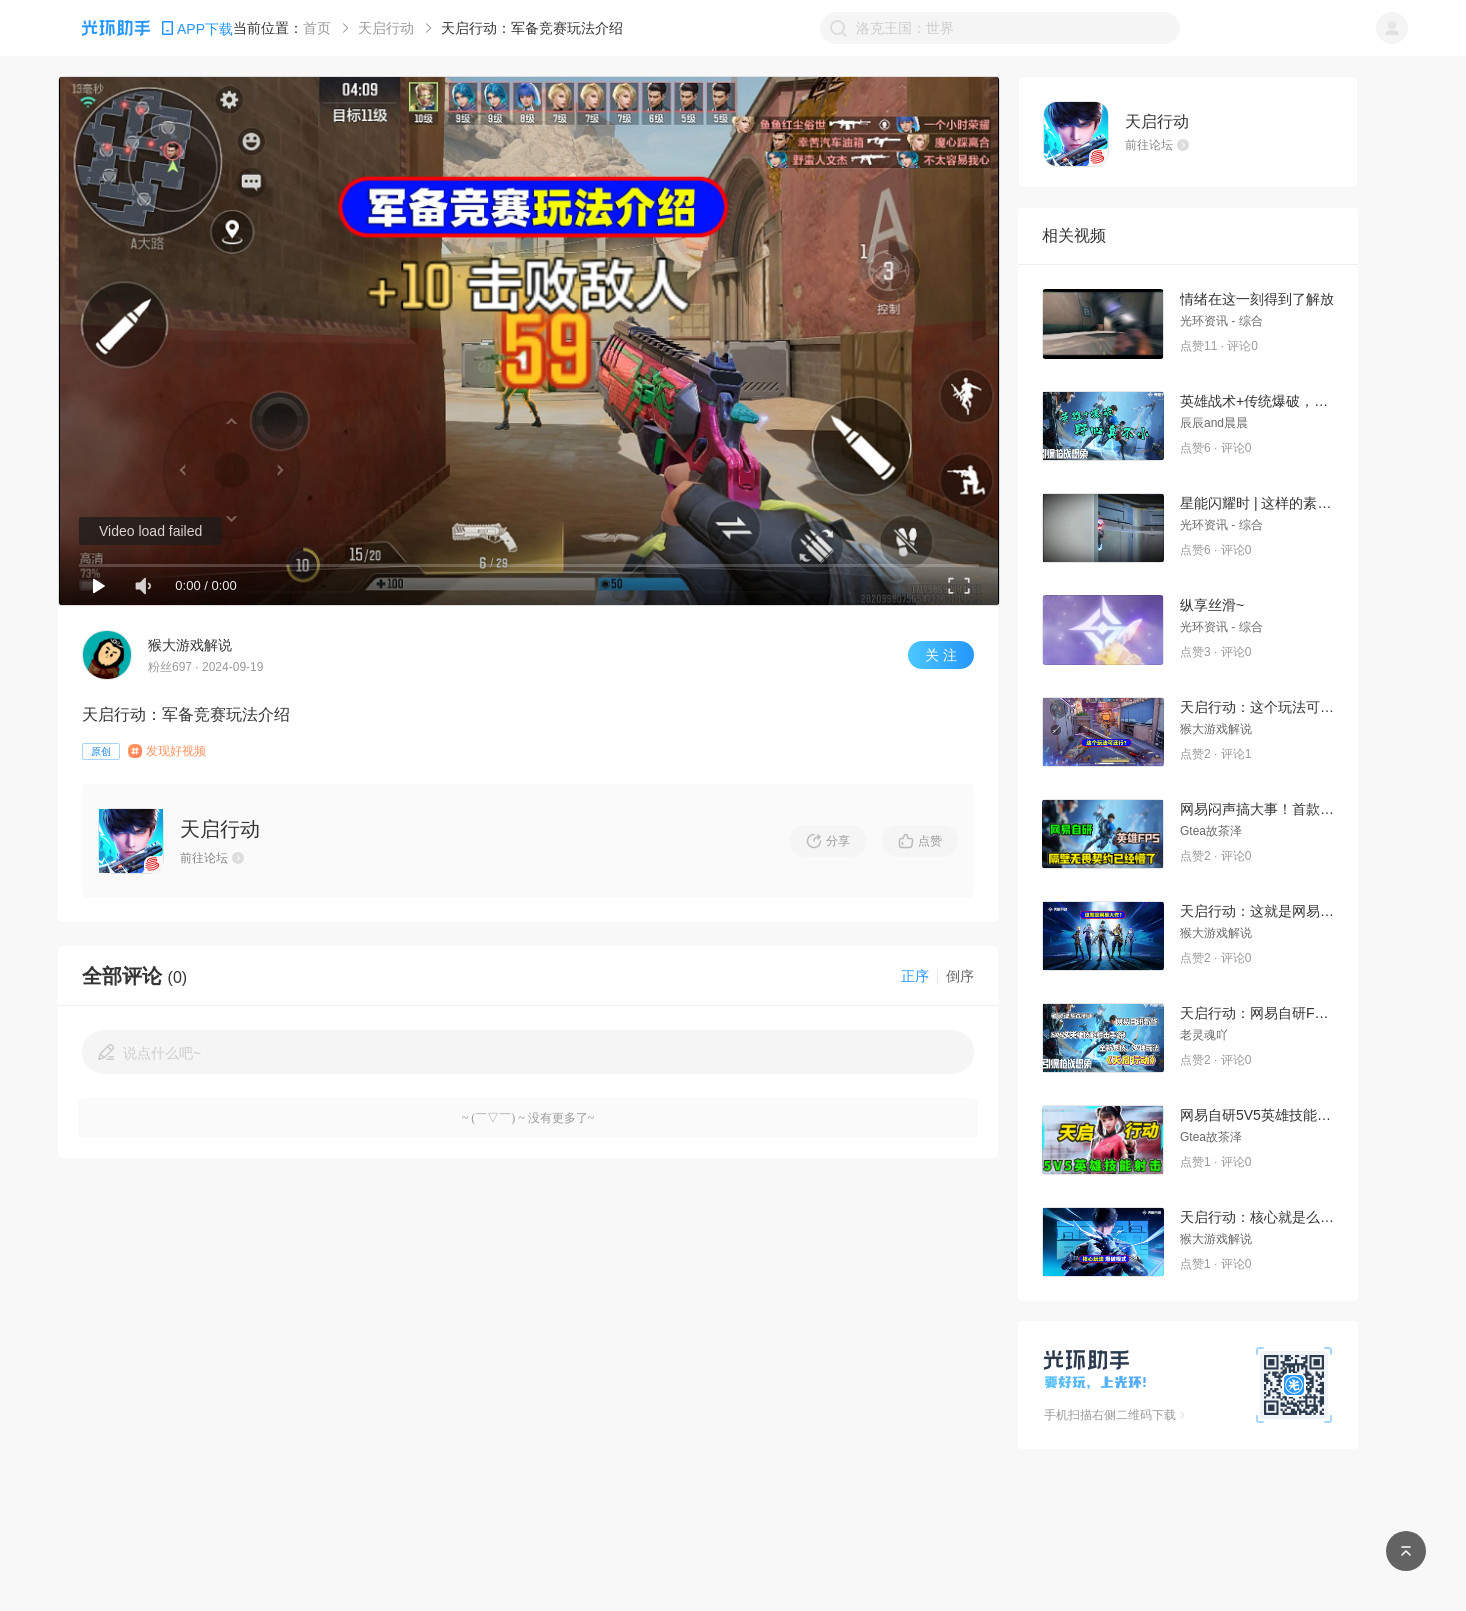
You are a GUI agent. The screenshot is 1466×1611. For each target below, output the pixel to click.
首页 (317, 28)
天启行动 (386, 28)
